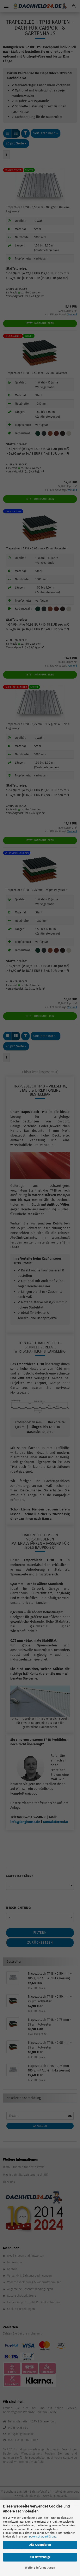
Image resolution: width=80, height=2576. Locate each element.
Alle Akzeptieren (40, 2545)
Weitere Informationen (40, 2567)
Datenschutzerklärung (42, 2536)
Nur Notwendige (40, 2557)
